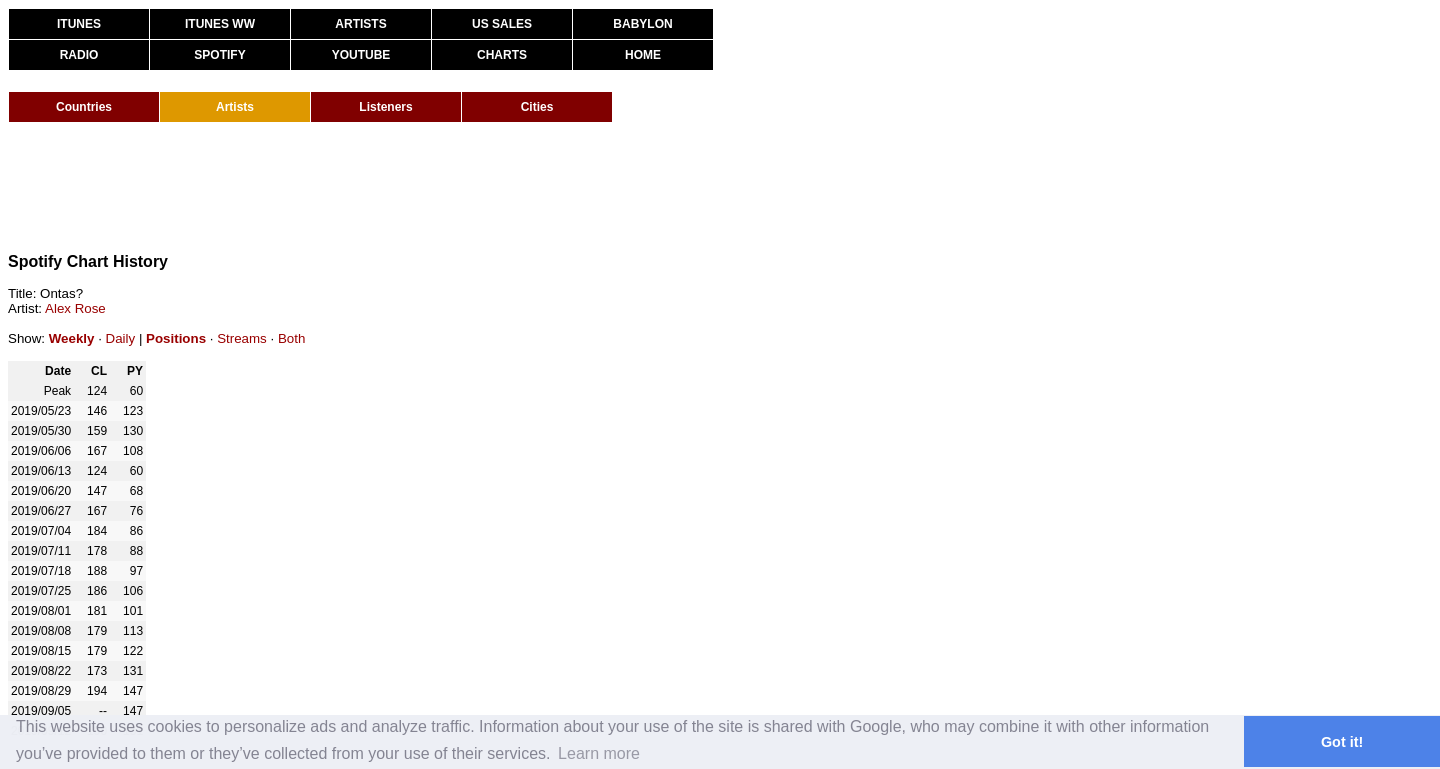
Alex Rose (75, 308)
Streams (242, 338)
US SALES (502, 24)
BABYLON (642, 24)
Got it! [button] (1342, 742)
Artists (235, 107)
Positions (176, 338)
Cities (537, 107)
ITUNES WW (220, 24)
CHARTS (502, 55)
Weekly (72, 338)
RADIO (79, 55)
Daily (121, 338)
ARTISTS (360, 24)
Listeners (385, 107)
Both (291, 338)
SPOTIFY (219, 55)
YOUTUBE (361, 55)
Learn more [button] (599, 753)
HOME (643, 55)
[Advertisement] (372, 188)
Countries (84, 107)
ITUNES (79, 24)
